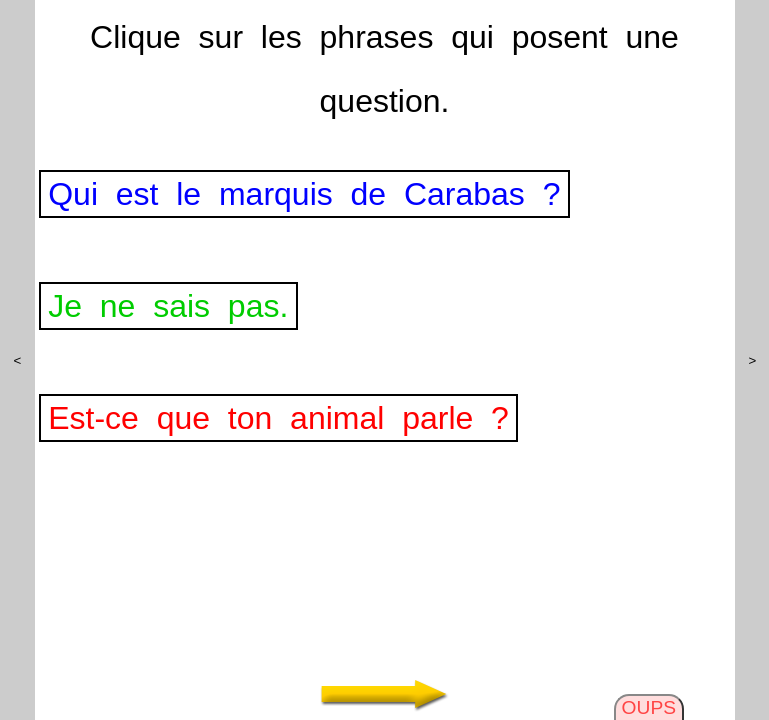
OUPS (649, 707)
